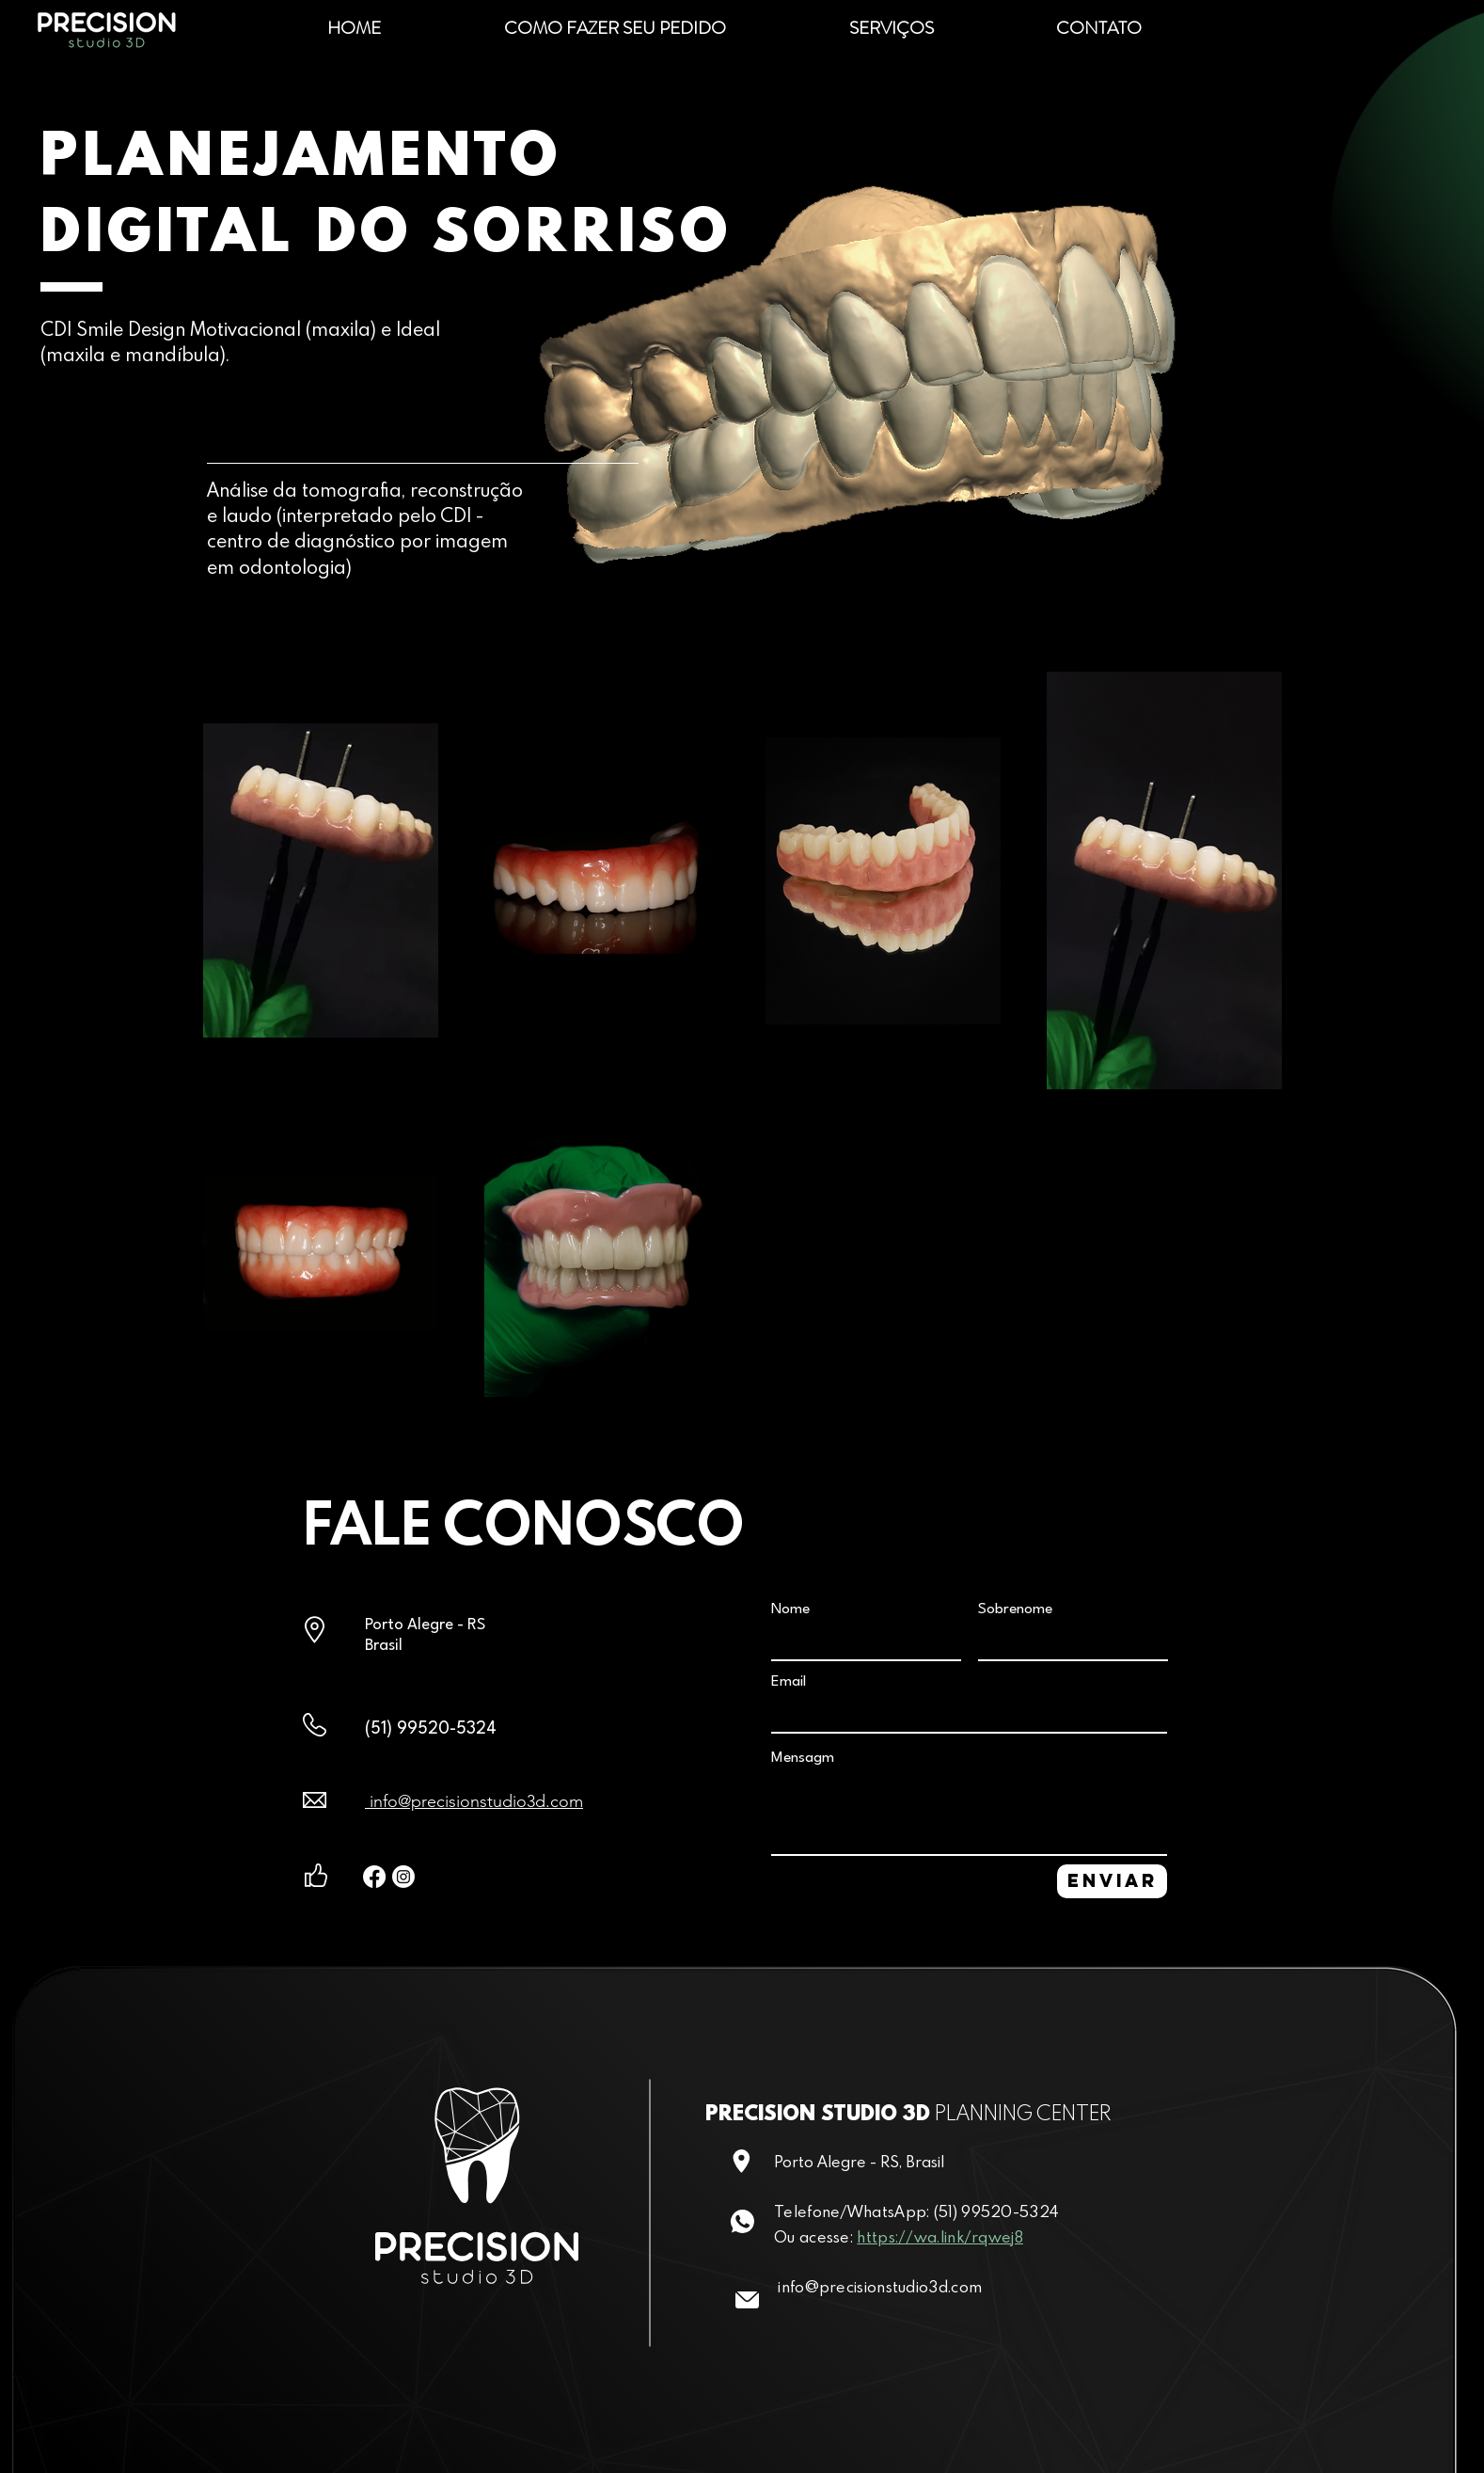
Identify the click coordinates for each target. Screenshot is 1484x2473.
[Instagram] (403, 1876)
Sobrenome (1015, 1609)
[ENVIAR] (1112, 1881)
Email (788, 1681)
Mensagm (802, 1758)
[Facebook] (374, 1876)
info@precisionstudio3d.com (474, 1801)
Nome (790, 1609)
